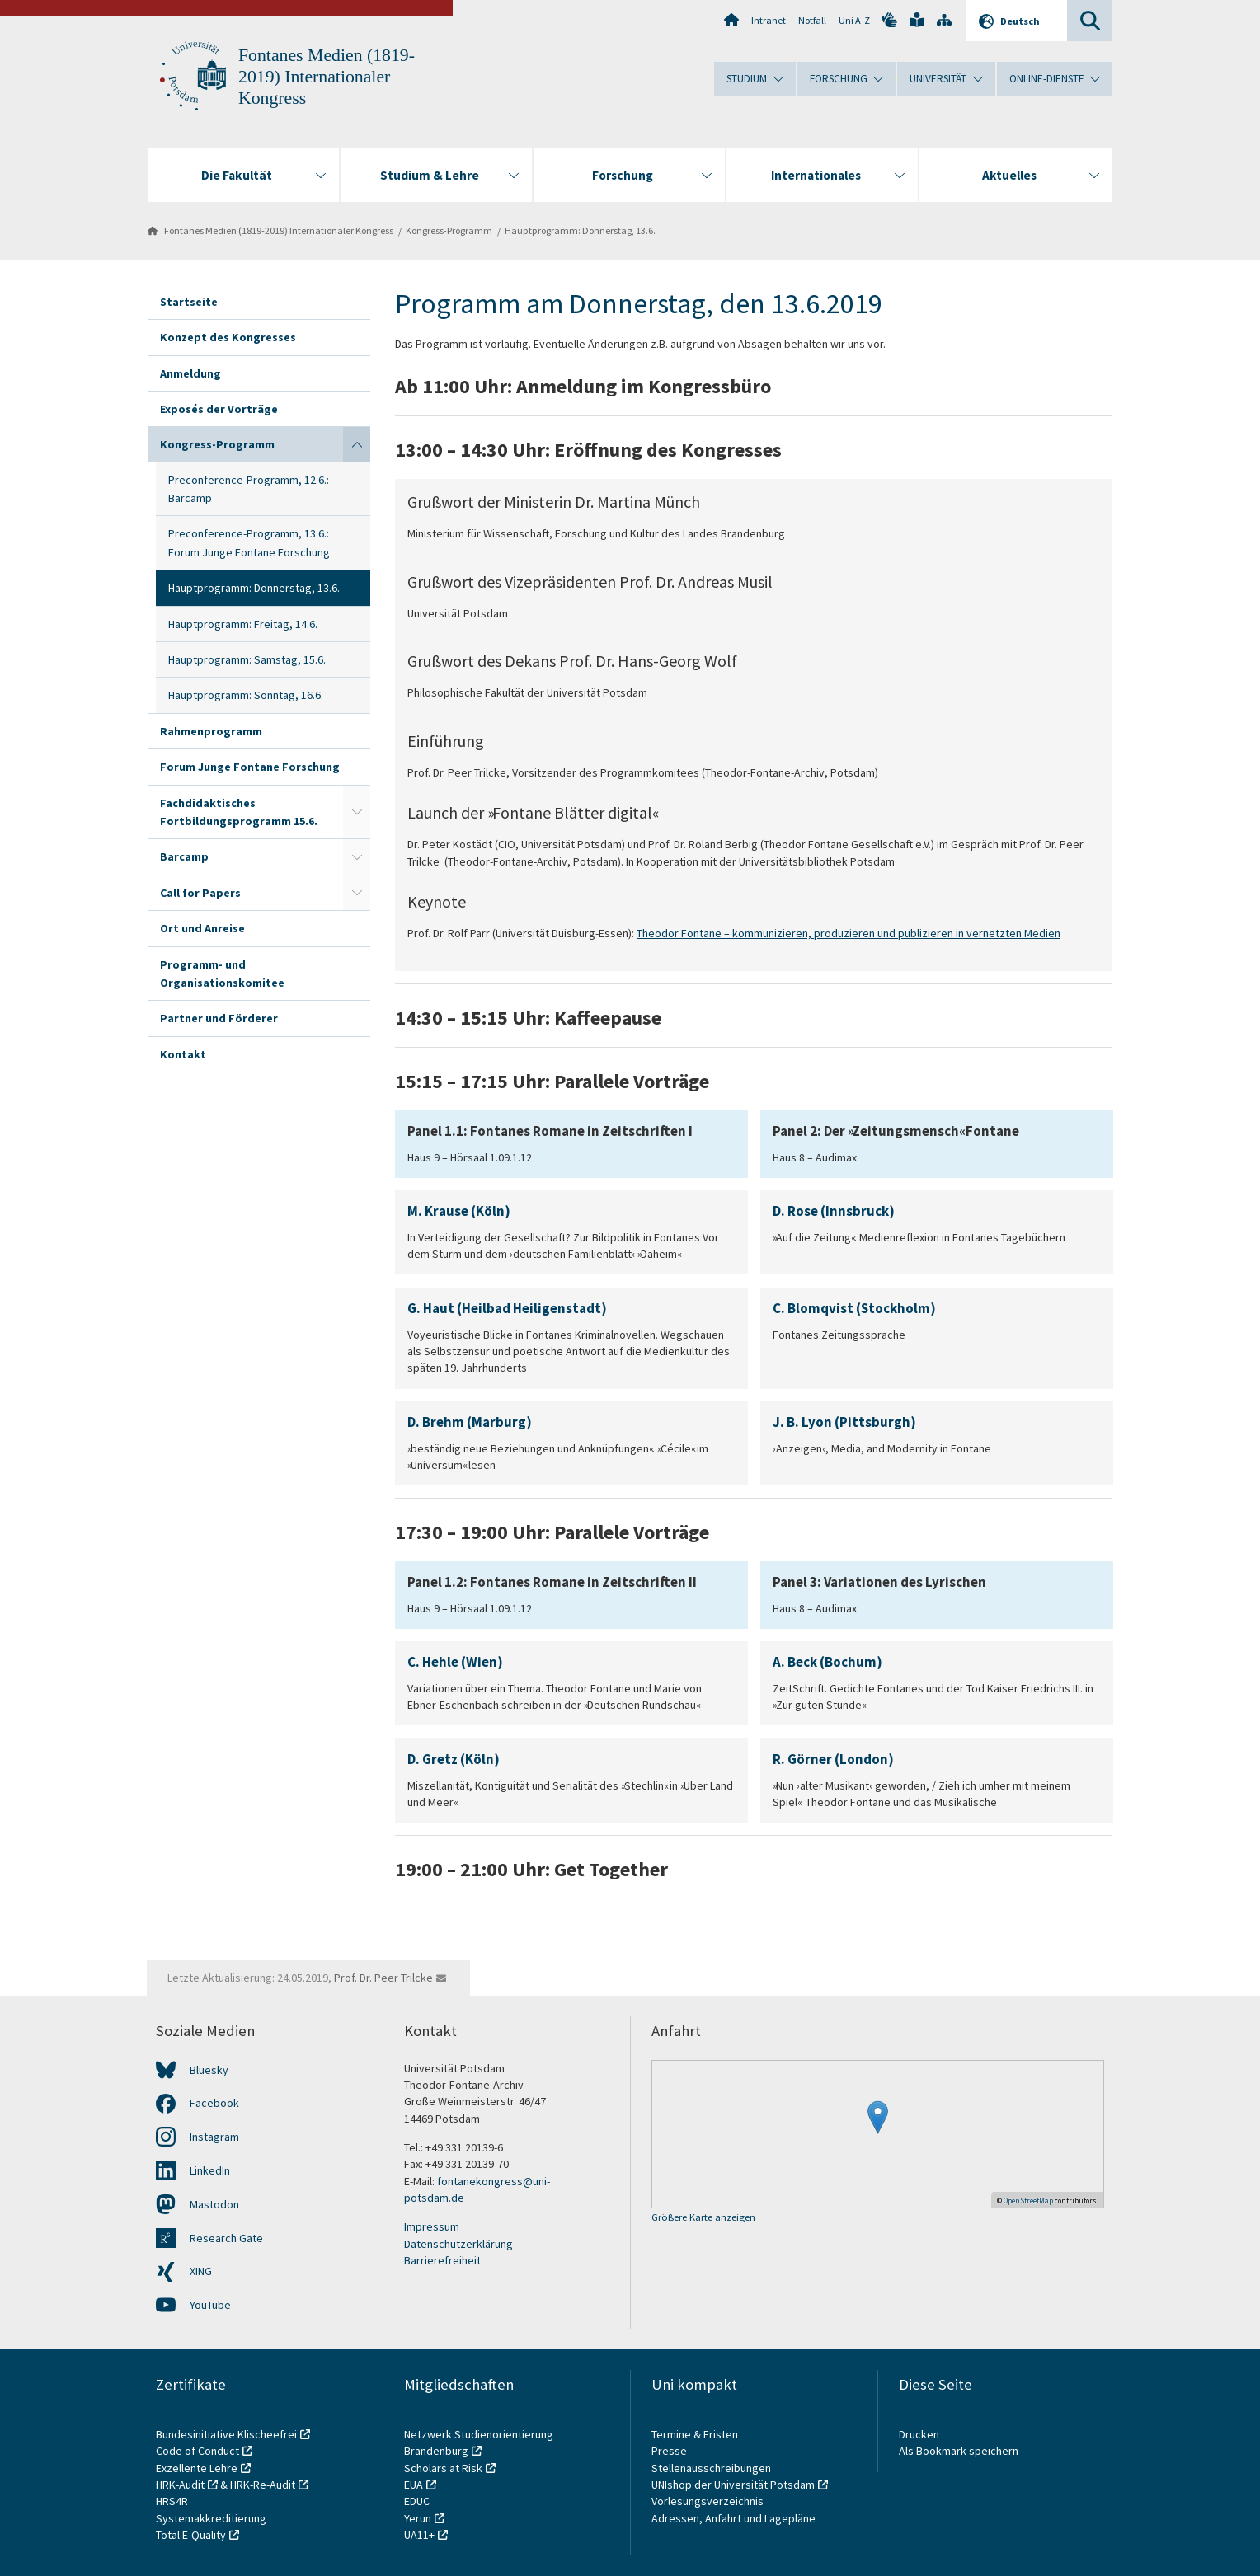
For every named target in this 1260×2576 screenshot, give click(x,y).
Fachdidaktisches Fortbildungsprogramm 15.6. (238, 811)
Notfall (812, 20)
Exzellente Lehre (196, 2468)
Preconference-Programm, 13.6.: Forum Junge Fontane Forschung (249, 542)
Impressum (431, 2226)
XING (201, 2271)
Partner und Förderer (219, 1018)
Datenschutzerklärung (458, 2243)
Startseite (189, 301)
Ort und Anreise (202, 928)
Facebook (214, 2102)
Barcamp (184, 856)
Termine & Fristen (695, 2434)
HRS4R (172, 2501)
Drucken (919, 2434)
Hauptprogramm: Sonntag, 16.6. (245, 694)
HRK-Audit (180, 2484)
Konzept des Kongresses (228, 337)
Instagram (214, 2136)
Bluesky (209, 2069)
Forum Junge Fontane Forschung (250, 766)
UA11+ (419, 2534)
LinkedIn (210, 2170)
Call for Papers (200, 892)
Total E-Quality (191, 2534)
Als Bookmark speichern (958, 2450)
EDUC (417, 2501)
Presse (670, 2450)
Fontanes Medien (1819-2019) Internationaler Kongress (326, 76)
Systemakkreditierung (211, 2518)
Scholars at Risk (443, 2468)
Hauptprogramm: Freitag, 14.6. (242, 624)
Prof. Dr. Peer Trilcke (383, 1977)
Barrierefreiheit (442, 2260)
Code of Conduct (197, 2450)
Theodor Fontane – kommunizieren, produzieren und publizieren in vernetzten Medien (848, 933)
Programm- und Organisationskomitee (222, 973)
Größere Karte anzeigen (703, 2217)
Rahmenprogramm (211, 731)
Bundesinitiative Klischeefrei (226, 2434)
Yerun (417, 2518)
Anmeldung (190, 373)
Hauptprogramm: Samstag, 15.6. (247, 659)
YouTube (210, 2304)
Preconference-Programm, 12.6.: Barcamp (248, 488)
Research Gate (226, 2238)
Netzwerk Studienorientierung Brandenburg (478, 2442)
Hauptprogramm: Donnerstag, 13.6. (580, 230)
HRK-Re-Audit (262, 2484)
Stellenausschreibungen (711, 2468)
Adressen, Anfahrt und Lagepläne (733, 2518)
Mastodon (214, 2204)
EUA (413, 2484)
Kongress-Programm (449, 230)
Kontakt (183, 1054)
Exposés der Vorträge (219, 408)
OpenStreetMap (1028, 2200)
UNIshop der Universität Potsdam (733, 2484)
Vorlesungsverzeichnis (708, 2501)
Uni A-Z (854, 20)
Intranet (768, 20)
